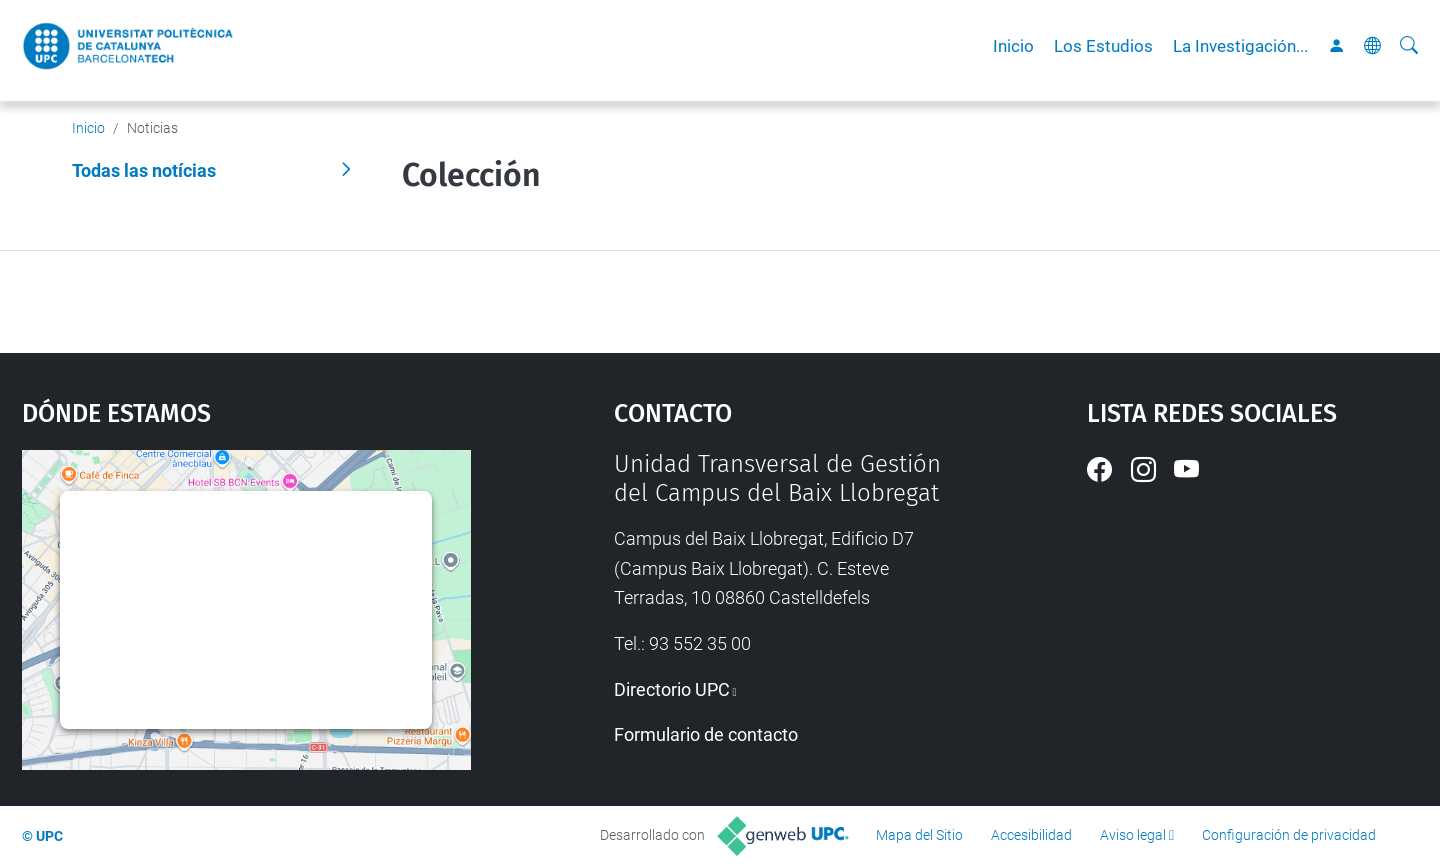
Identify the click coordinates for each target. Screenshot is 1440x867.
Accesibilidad (1031, 835)
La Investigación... (1240, 46)
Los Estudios (1103, 46)
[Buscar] (1409, 46)
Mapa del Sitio (919, 835)
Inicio (1013, 46)
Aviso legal (1133, 835)
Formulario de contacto (706, 734)
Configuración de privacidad (1289, 835)
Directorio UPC (672, 689)
